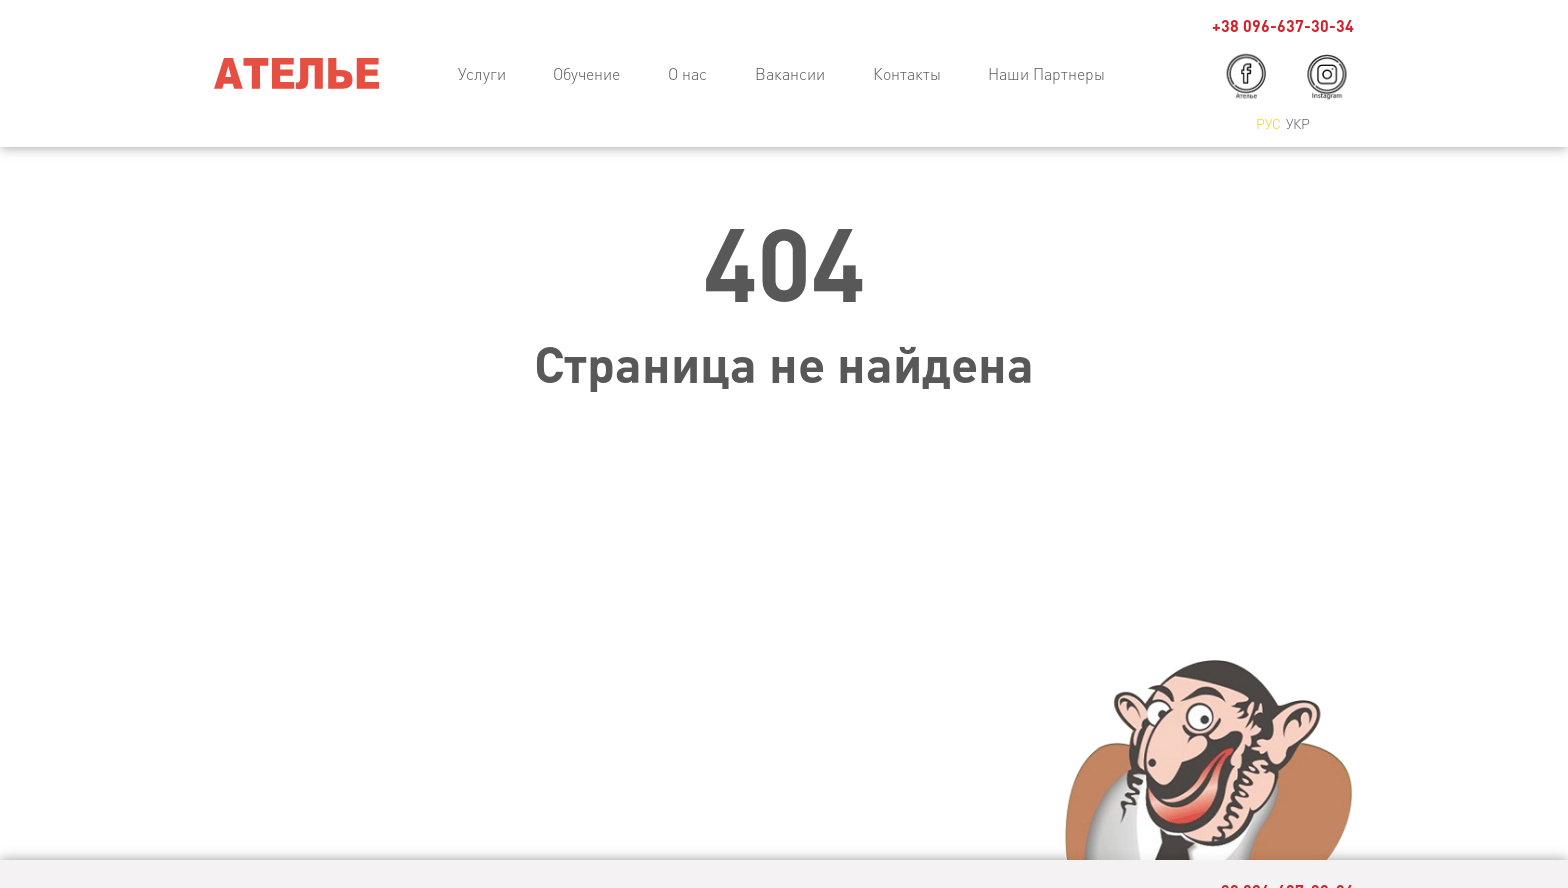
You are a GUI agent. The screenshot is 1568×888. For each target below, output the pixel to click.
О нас (687, 73)
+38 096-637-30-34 (1283, 25)
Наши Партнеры (1046, 73)
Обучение (586, 73)
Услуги (482, 73)
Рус (1268, 123)
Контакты (907, 73)
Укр (1298, 123)
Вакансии (790, 73)
